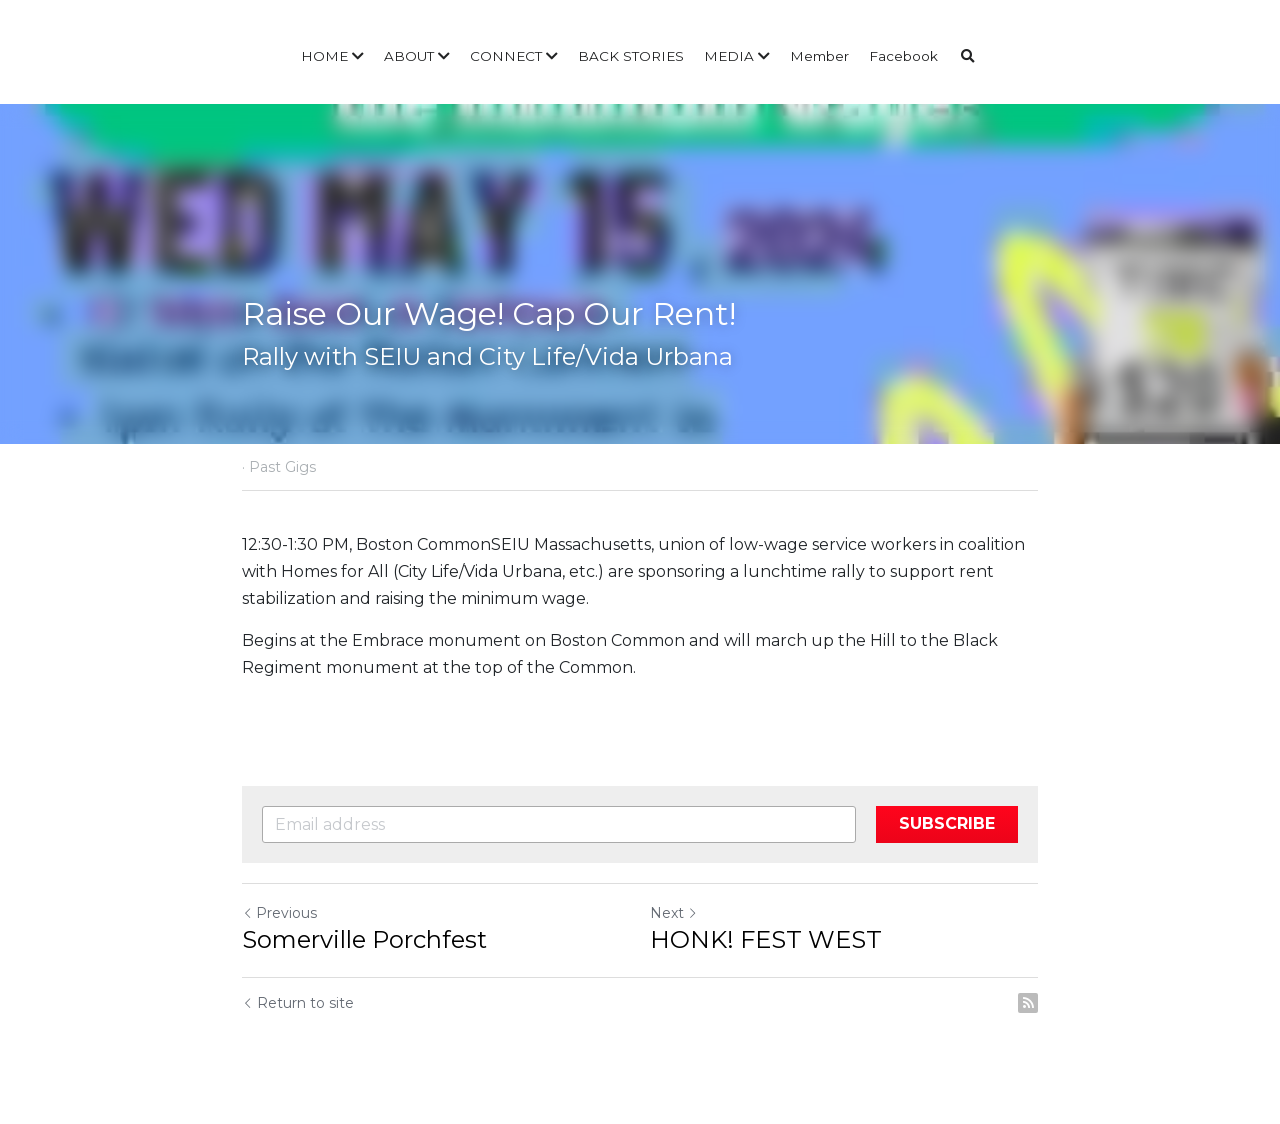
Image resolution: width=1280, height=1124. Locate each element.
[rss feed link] (1028, 1003)
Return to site (298, 1003)
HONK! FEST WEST (766, 939)
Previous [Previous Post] (279, 913)
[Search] (968, 57)
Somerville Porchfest (364, 939)
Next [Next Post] (674, 913)
